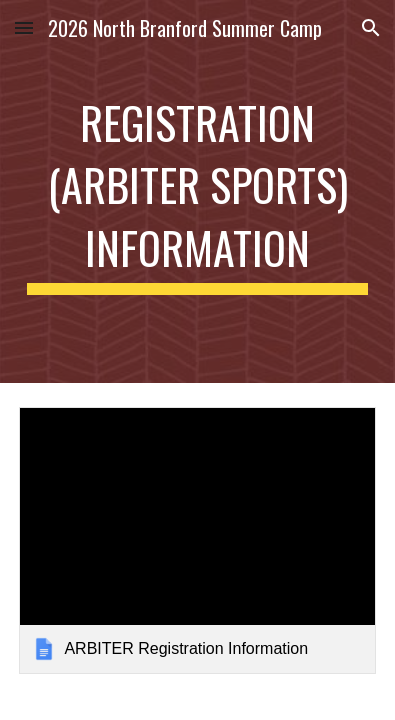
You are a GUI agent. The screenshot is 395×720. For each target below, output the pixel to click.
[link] (197, 540)
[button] (24, 27)
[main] (197, 191)
